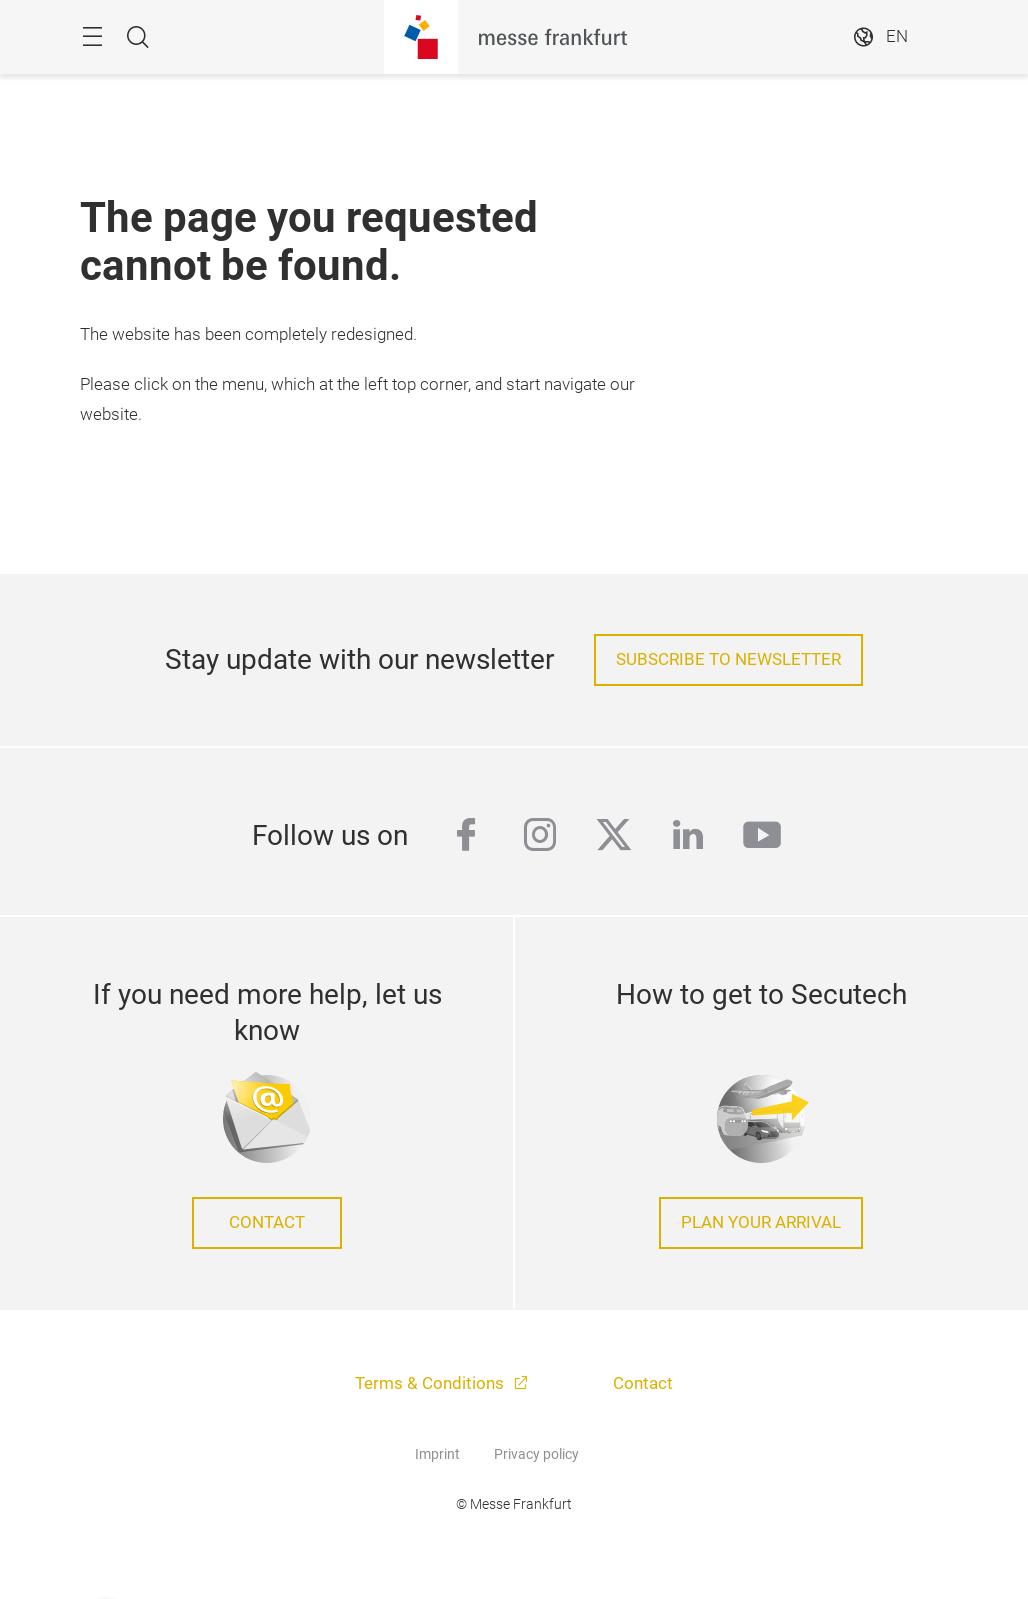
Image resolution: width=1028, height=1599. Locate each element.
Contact (267, 1222)
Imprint (437, 1454)
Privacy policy (536, 1454)
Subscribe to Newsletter (728, 659)
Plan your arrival (761, 1222)
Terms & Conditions (431, 1383)
